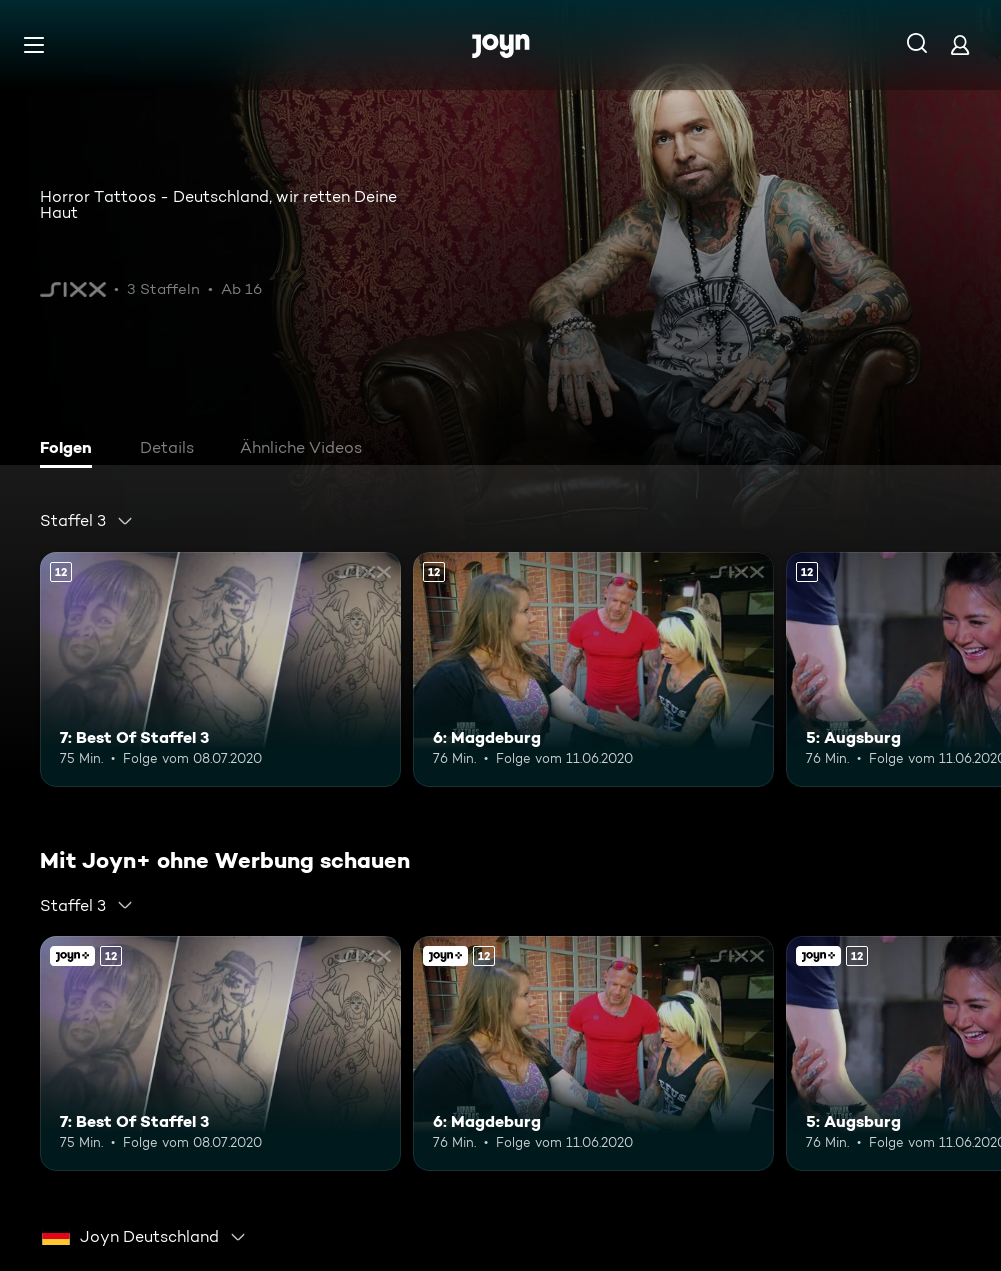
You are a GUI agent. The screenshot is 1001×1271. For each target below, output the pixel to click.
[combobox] (87, 521)
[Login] (960, 44)
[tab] (71, 450)
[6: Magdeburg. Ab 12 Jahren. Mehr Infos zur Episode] (593, 669)
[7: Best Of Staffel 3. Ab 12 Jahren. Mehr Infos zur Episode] (220, 669)
